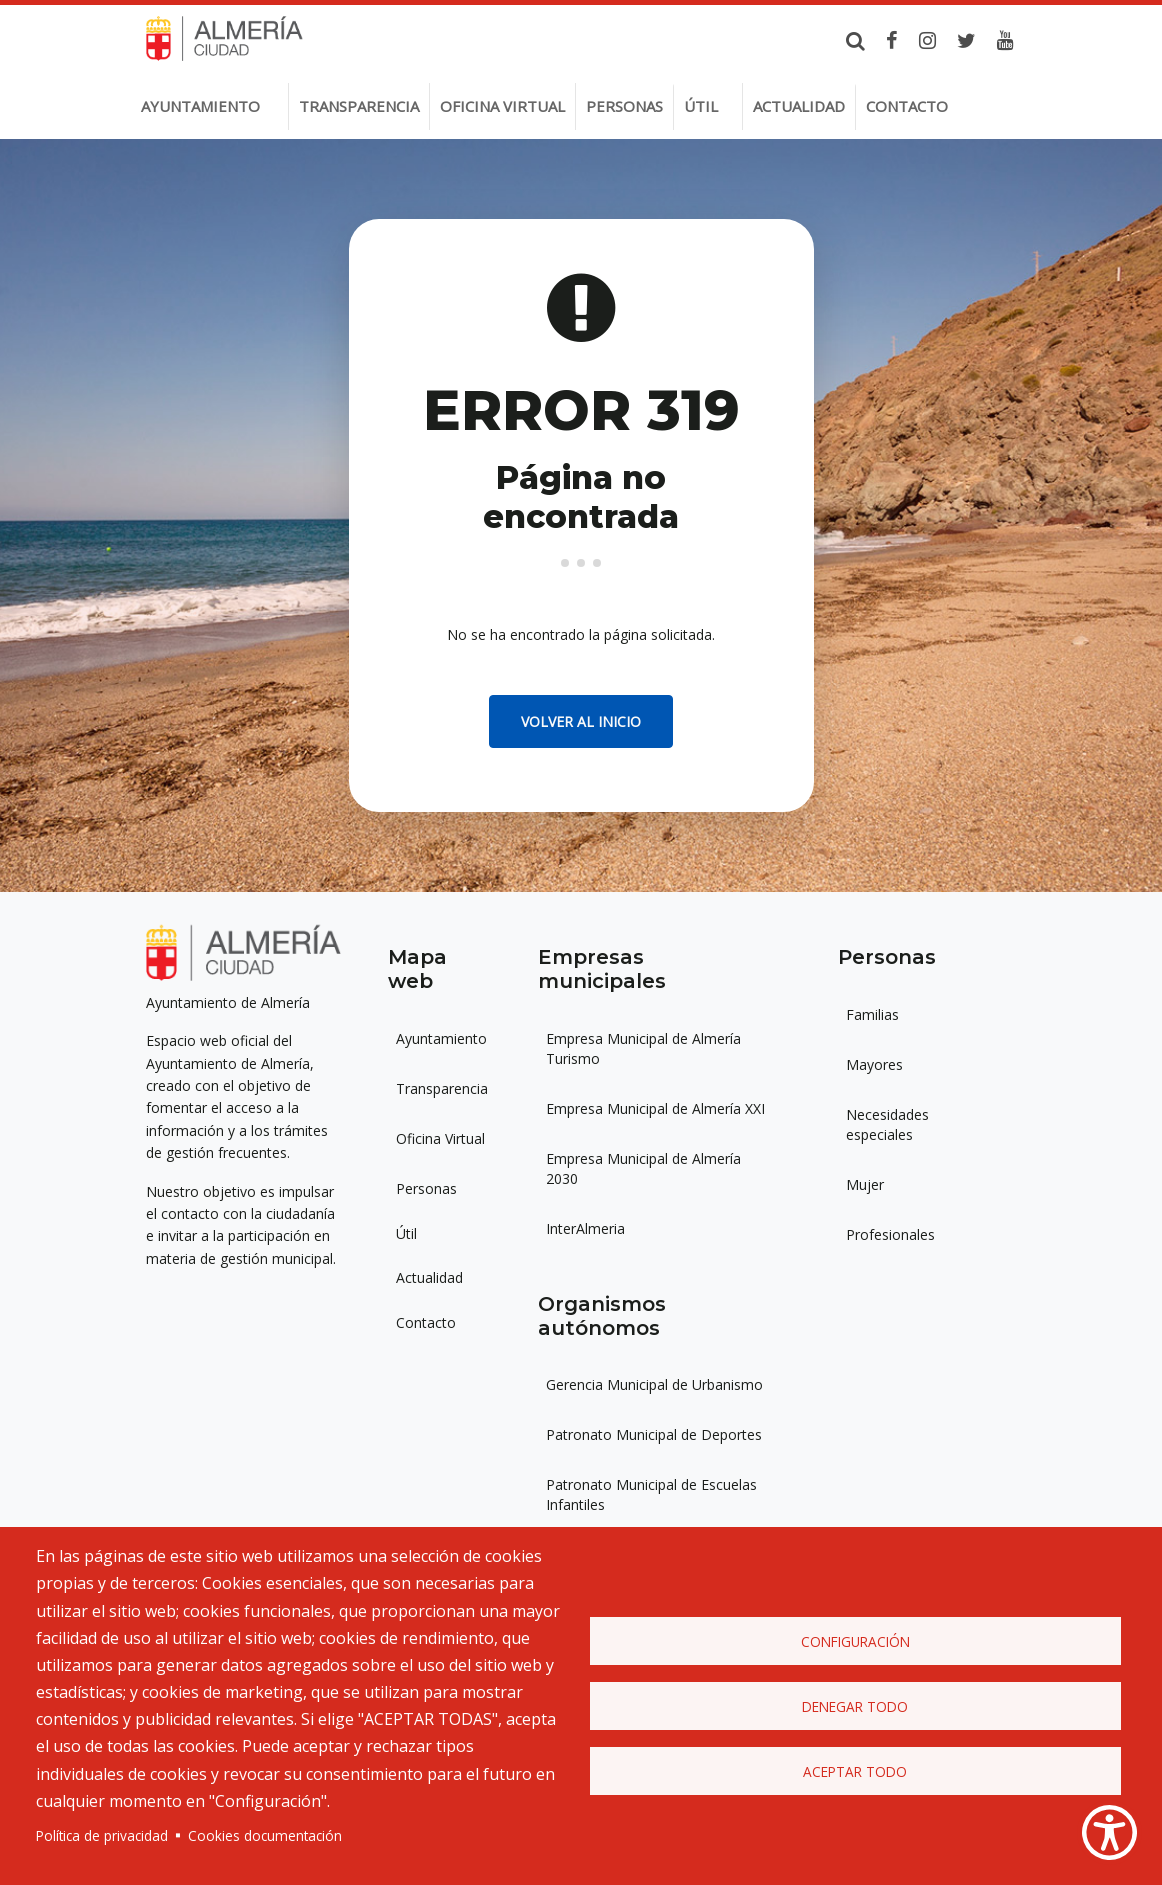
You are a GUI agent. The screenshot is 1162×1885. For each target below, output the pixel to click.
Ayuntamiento (200, 106)
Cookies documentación (265, 1835)
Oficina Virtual (440, 1138)
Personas (624, 106)
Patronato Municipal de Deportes (654, 1434)
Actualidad (799, 106)
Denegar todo (855, 1706)
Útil (701, 106)
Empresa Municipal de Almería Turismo (643, 1048)
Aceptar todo (855, 1771)
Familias (872, 1014)
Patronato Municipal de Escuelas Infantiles (651, 1494)
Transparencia (359, 106)
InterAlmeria (585, 1228)
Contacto (907, 106)
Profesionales (890, 1234)
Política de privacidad (102, 1835)
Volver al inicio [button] (581, 721)
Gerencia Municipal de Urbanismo (654, 1384)
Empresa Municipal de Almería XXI (655, 1108)
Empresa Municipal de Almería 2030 (643, 1168)
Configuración (855, 1641)
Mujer (865, 1184)
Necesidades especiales (887, 1124)
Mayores (874, 1064)
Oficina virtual (502, 106)
